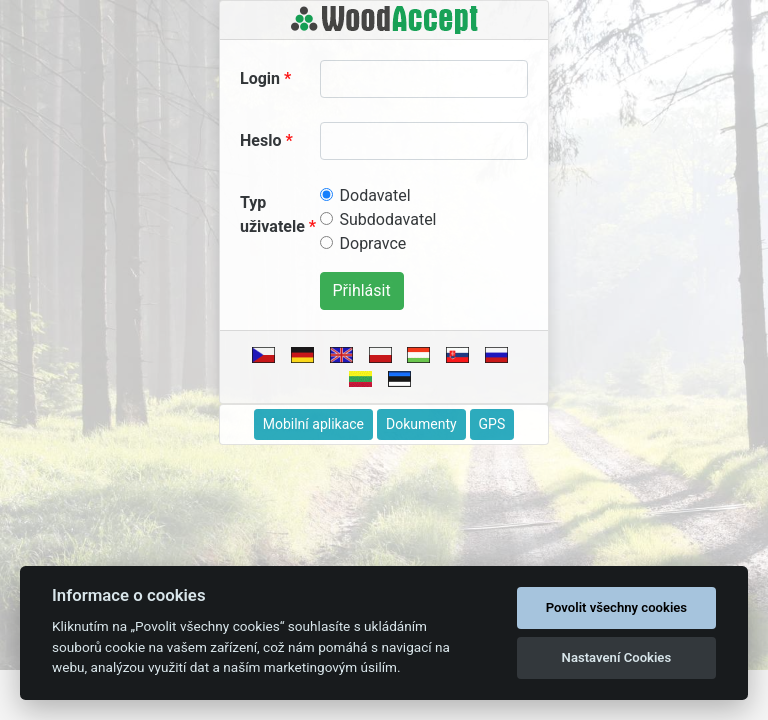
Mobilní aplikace (313, 424)
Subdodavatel (388, 219)
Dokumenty (421, 424)
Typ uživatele (272, 214)
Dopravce (373, 243)
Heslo (260, 140)
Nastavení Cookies (617, 657)
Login (260, 78)
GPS (492, 424)
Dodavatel (375, 195)
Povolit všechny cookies (616, 607)
